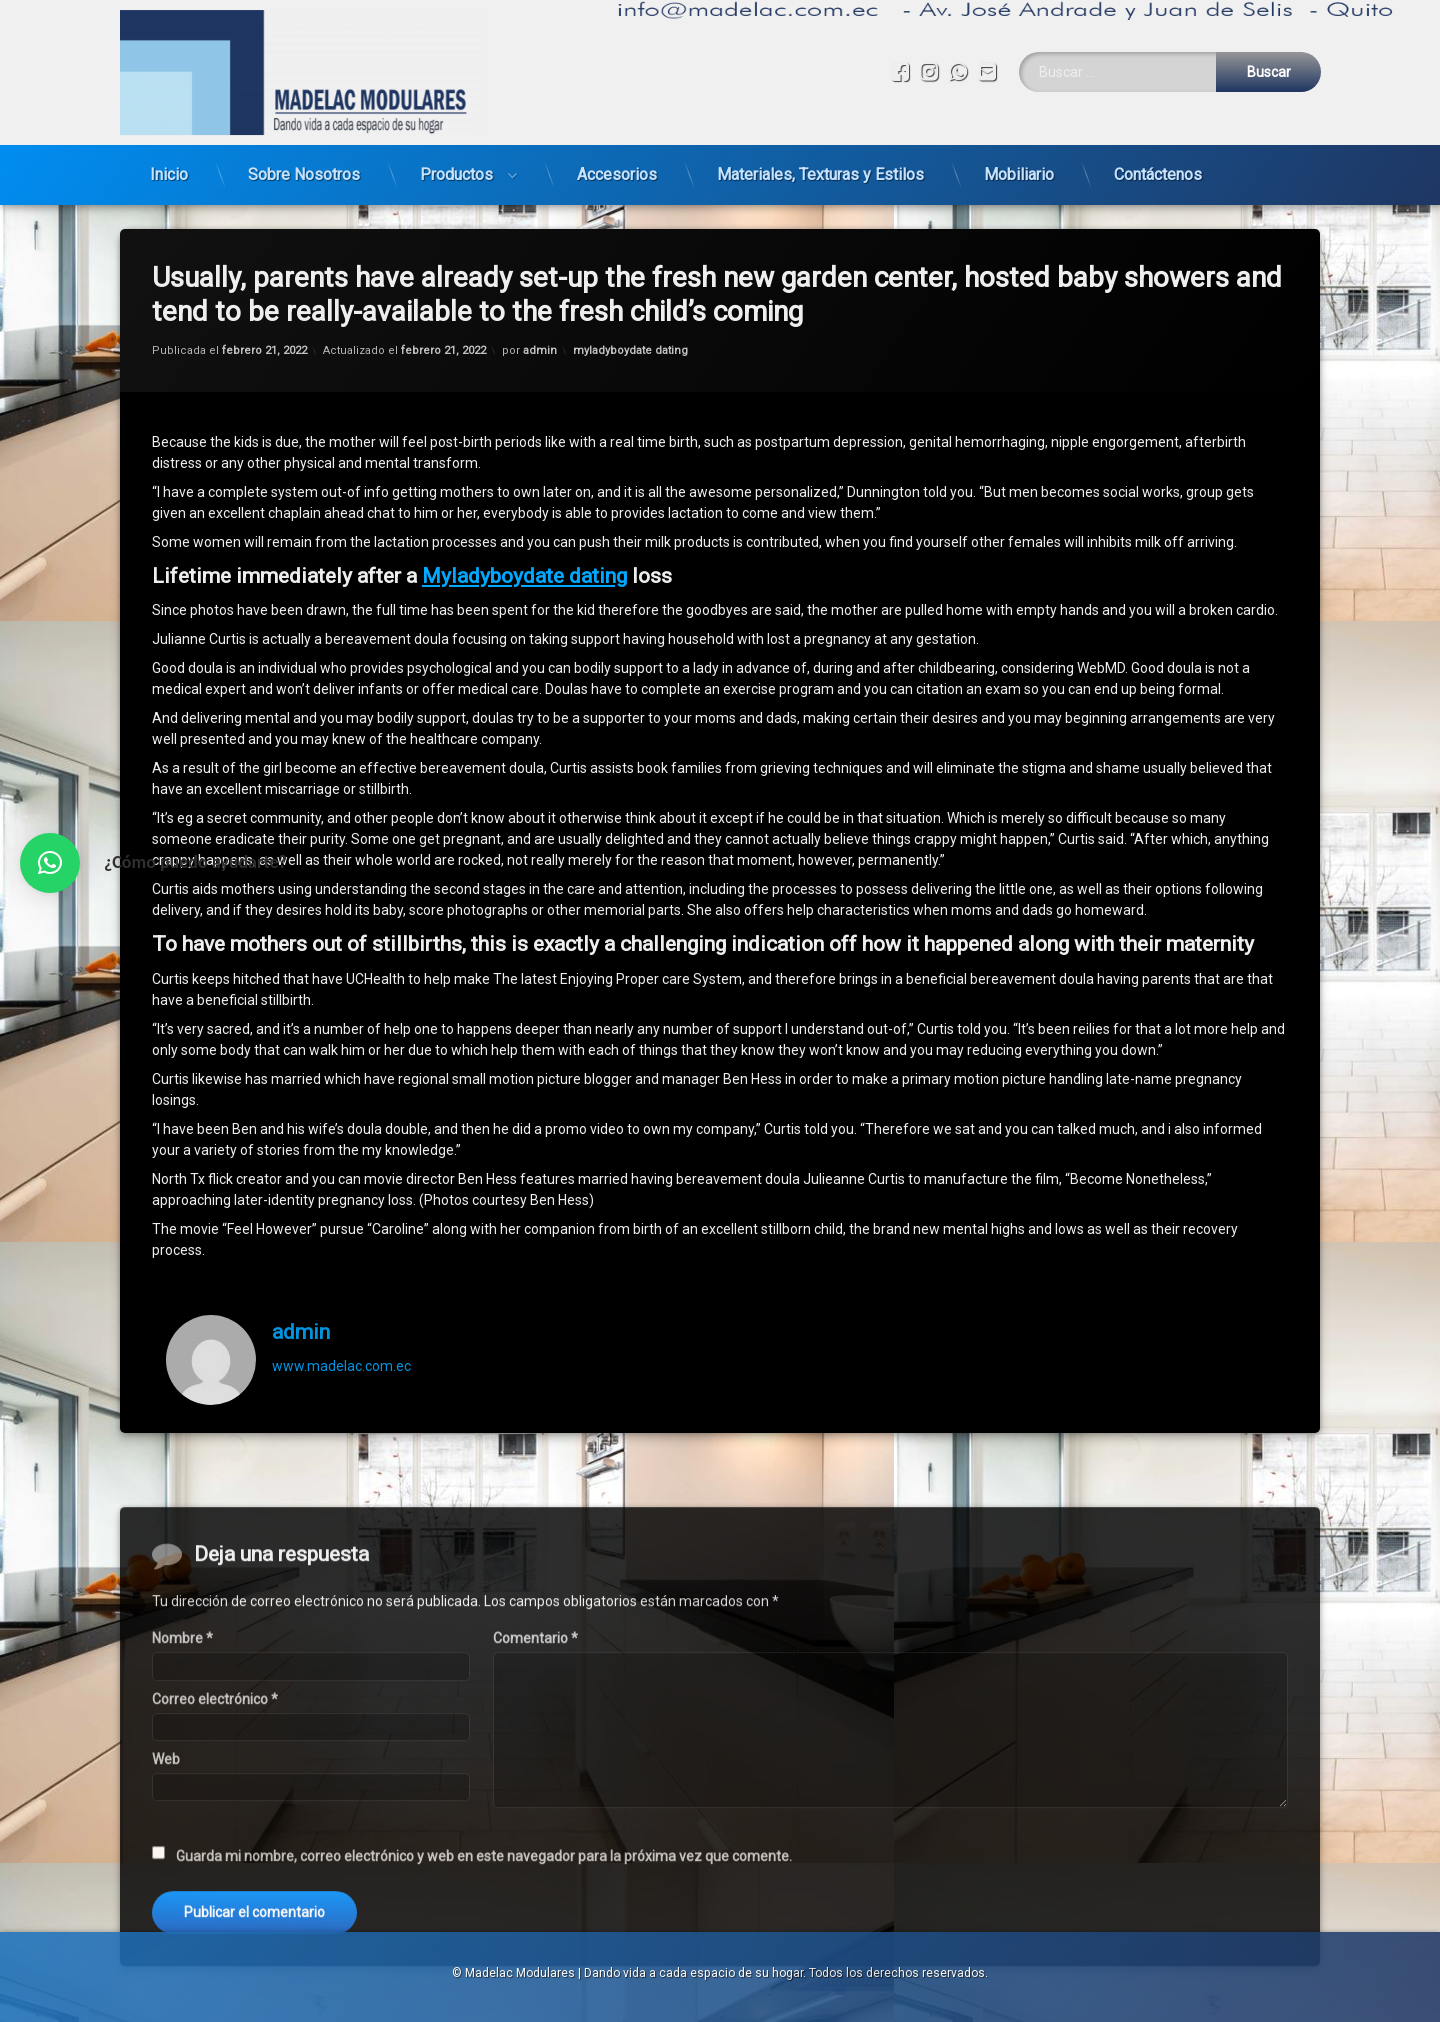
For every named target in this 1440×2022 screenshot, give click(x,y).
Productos (456, 167)
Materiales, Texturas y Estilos (820, 167)
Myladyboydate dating (524, 535)
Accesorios (617, 167)
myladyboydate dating (630, 309)
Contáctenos (1158, 167)
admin (540, 309)
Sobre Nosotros (304, 167)
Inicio (169, 167)
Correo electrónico (215, 1895)
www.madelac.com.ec (341, 1325)
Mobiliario (1019, 167)
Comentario (535, 1835)
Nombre (182, 1835)
